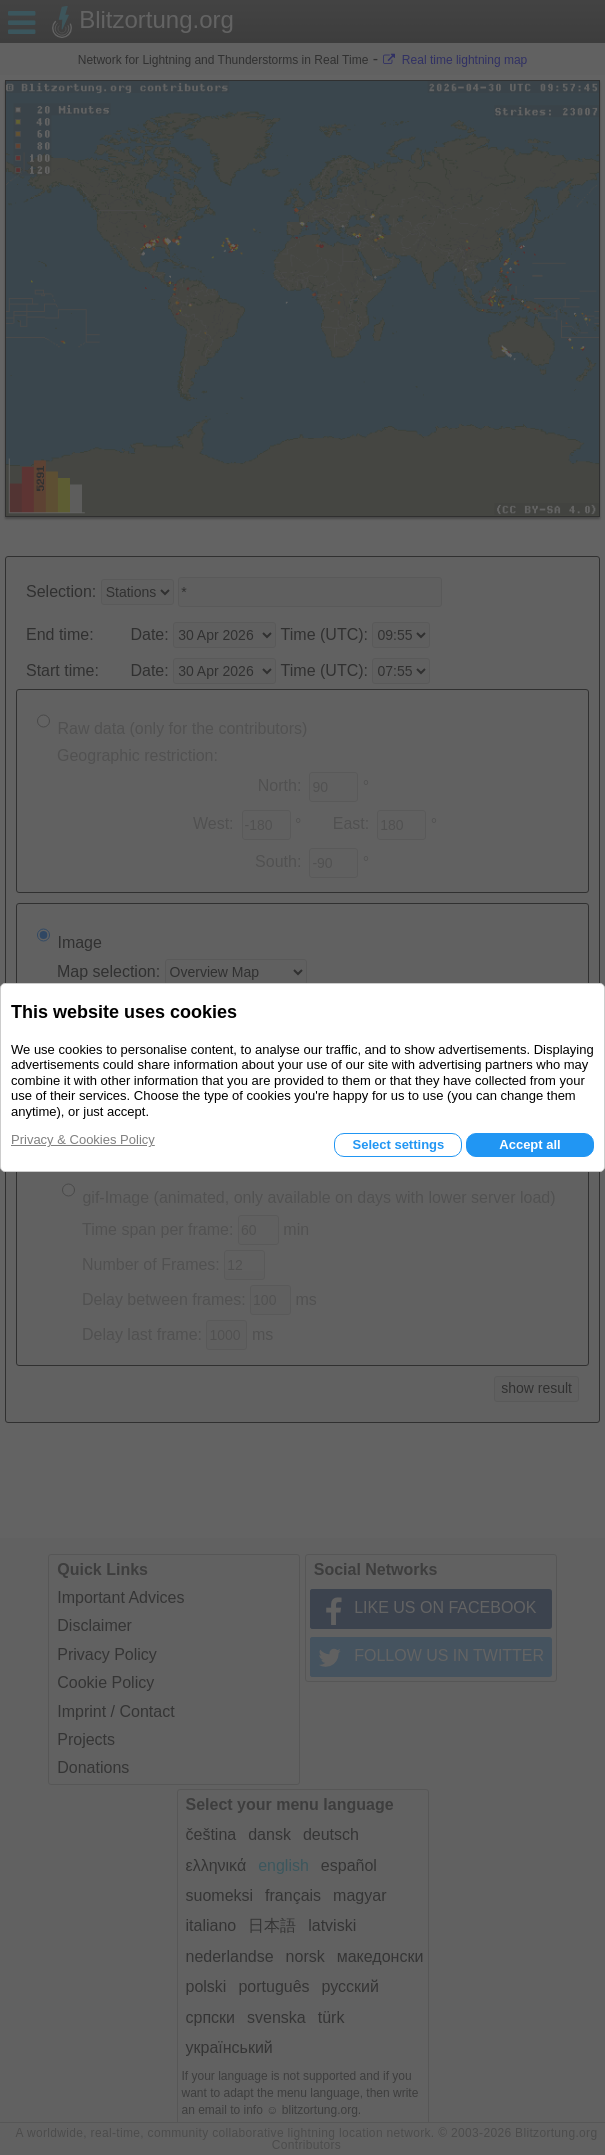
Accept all (529, 1144)
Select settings (398, 1144)
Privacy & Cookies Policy (83, 1139)
